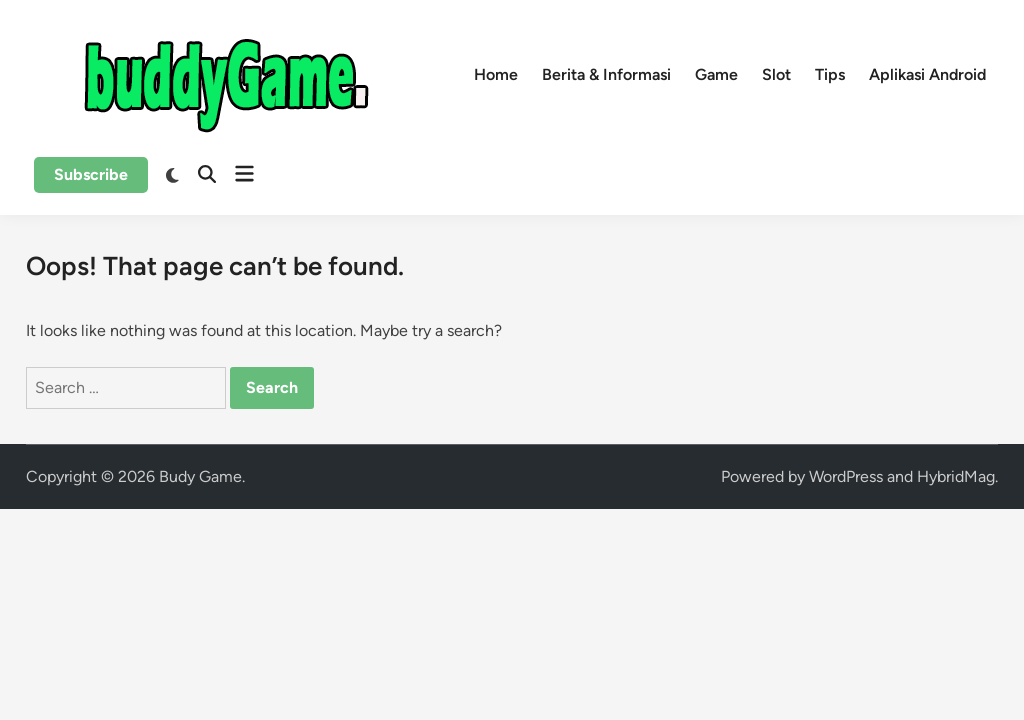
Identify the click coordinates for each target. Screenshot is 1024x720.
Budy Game (200, 476)
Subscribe (91, 174)
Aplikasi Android (927, 74)
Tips (830, 74)
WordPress (846, 476)
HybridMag (956, 476)
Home (496, 74)
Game (716, 74)
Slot (776, 74)
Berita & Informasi (606, 74)
